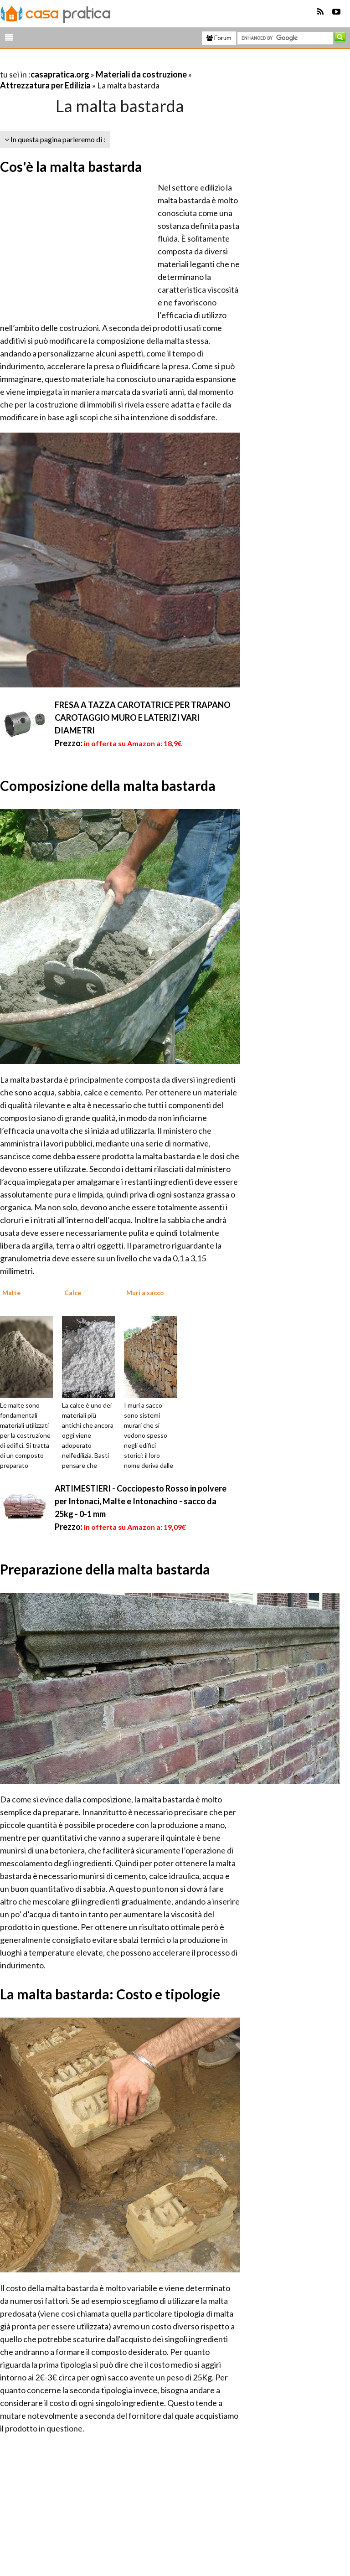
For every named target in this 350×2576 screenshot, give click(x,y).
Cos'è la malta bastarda (71, 166)
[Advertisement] (106, 63)
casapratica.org (60, 74)
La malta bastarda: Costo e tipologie (110, 1994)
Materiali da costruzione (141, 74)
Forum (219, 37)
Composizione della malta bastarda (108, 785)
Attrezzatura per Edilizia (45, 85)
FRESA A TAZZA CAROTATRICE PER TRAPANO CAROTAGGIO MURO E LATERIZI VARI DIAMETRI (143, 717)
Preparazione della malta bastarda (105, 1569)
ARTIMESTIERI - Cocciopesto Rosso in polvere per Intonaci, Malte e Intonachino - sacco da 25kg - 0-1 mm (140, 1501)
